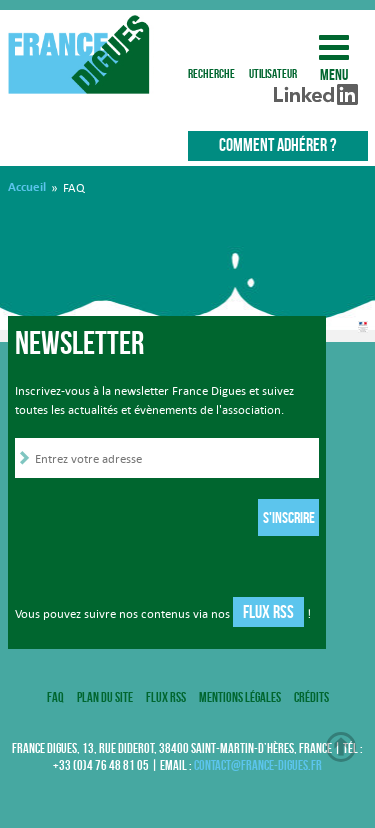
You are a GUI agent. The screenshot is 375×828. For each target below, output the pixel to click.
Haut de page (341, 747)
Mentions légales (240, 697)
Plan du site (105, 697)
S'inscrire (289, 517)
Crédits (311, 697)
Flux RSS (268, 612)
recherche (211, 47)
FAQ (55, 697)
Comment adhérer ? (277, 145)
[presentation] (167, 520)
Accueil (27, 187)
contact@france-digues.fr (258, 765)
